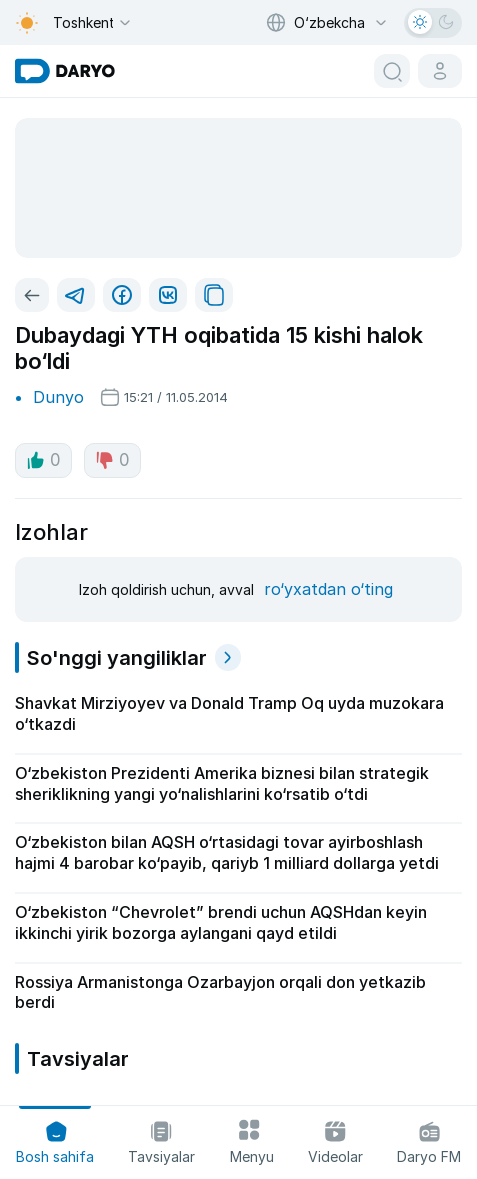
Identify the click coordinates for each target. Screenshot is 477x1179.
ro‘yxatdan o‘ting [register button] (328, 589)
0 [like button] (43, 460)
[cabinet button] (440, 71)
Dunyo (58, 397)
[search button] (392, 71)
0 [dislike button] (112, 460)
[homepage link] (65, 71)
